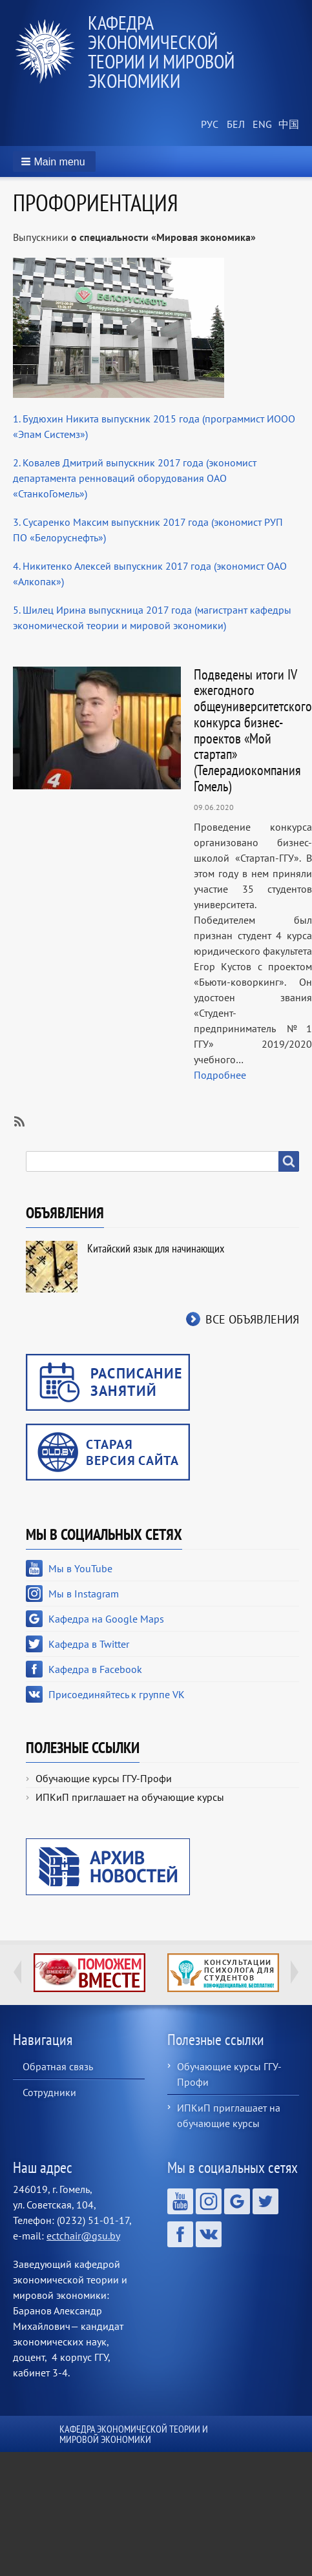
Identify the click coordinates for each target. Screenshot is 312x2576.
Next (294, 1972)
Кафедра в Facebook (95, 1669)
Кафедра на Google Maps (106, 1618)
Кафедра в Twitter (88, 1643)
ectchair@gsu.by (83, 2235)
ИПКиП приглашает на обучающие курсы (130, 1797)
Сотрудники (49, 2092)
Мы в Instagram (83, 1593)
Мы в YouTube (80, 1568)
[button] (54, 161)
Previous (17, 1972)
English (260, 125)
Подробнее (220, 1074)
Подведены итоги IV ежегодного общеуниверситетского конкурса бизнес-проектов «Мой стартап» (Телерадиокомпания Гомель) (253, 730)
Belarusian (234, 125)
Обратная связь (58, 2066)
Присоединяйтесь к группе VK (116, 1694)
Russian (209, 125)
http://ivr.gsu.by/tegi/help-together (89, 1972)
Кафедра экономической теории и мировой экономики (161, 51)
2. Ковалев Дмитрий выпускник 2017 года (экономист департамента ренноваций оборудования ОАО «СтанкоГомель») (134, 478)
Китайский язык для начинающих (155, 1248)
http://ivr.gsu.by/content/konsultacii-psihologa (223, 1972)
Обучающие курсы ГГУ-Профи (104, 1778)
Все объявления (252, 1319)
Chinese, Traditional (286, 125)
